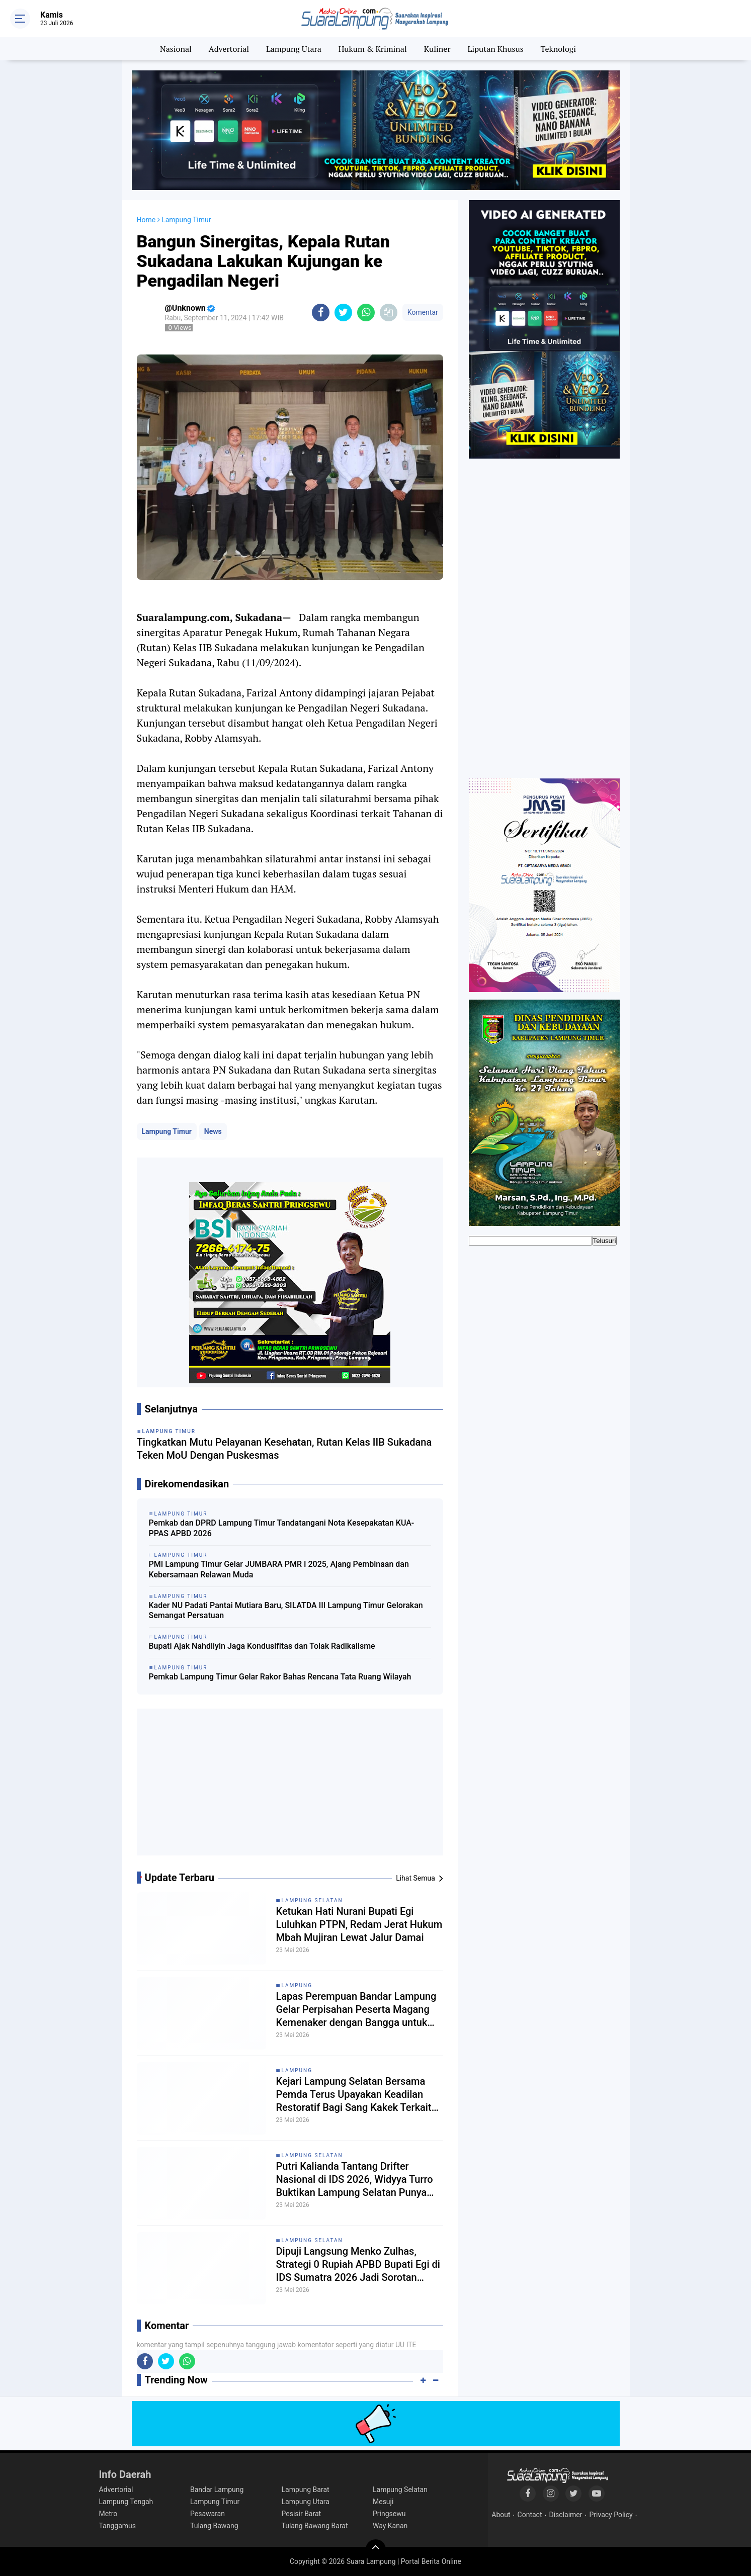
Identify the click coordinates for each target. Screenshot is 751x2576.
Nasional (176, 48)
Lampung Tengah (126, 2502)
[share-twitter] (343, 312)
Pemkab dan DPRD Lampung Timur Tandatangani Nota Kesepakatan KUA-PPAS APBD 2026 (281, 1528)
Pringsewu (389, 2514)
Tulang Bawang (214, 2526)
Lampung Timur (167, 1131)
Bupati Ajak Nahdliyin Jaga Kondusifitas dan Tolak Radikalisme (262, 1646)
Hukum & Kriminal (373, 48)
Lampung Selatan (312, 1900)
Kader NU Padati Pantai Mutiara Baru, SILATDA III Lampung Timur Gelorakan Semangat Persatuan (286, 1611)
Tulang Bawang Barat (315, 2526)
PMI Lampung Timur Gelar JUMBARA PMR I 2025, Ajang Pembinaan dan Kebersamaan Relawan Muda (279, 1569)
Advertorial (229, 48)
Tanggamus (117, 2526)
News (213, 1131)
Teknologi (558, 48)
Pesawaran (207, 2514)
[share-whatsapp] (366, 312)
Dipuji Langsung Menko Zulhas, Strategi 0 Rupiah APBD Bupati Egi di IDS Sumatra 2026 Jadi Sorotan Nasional (358, 2264)
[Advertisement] (289, 1786)
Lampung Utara (293, 48)
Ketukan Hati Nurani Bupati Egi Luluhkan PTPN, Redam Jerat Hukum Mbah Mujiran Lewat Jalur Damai (359, 1924)
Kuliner (437, 48)
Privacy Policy (610, 2515)
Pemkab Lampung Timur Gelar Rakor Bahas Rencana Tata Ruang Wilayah (280, 1676)
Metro (108, 2514)
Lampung (297, 1985)
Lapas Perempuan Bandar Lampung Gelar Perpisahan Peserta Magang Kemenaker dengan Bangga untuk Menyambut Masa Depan (356, 2009)
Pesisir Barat (301, 2514)
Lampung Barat (305, 2489)
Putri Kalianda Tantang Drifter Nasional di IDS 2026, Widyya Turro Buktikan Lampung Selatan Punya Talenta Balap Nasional (354, 2179)
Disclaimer (565, 2515)
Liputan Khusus (495, 48)
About (500, 2515)
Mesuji (383, 2502)
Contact (530, 2515)
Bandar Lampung (216, 2489)
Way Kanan (390, 2526)
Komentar (422, 312)
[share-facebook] (320, 312)
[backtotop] (376, 2549)
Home (146, 220)
